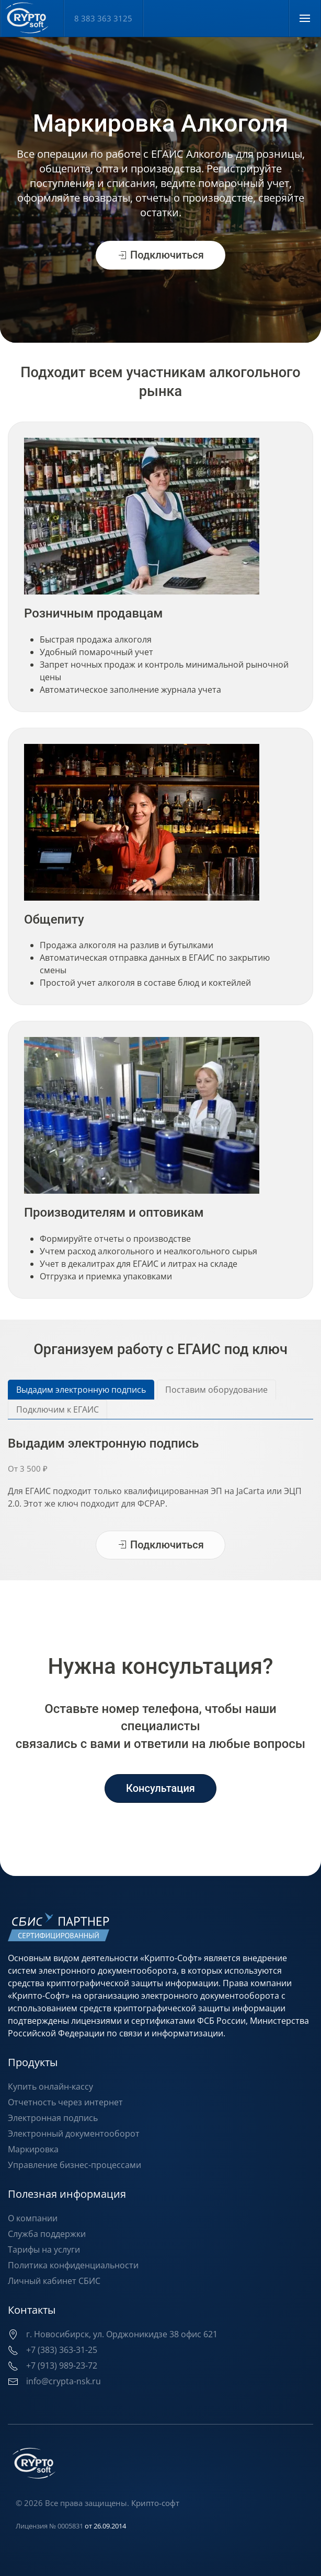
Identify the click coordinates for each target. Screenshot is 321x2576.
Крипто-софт (154, 2503)
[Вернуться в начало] (32, 18)
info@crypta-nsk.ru (62, 2381)
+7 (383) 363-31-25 (60, 2350)
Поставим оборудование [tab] (216, 1389)
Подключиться (160, 261)
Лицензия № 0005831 (48, 2526)
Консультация (160, 1788)
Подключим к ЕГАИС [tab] (57, 1409)
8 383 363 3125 (103, 18)
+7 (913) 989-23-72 (60, 2365)
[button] (305, 18)
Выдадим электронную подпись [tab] (81, 1389)
